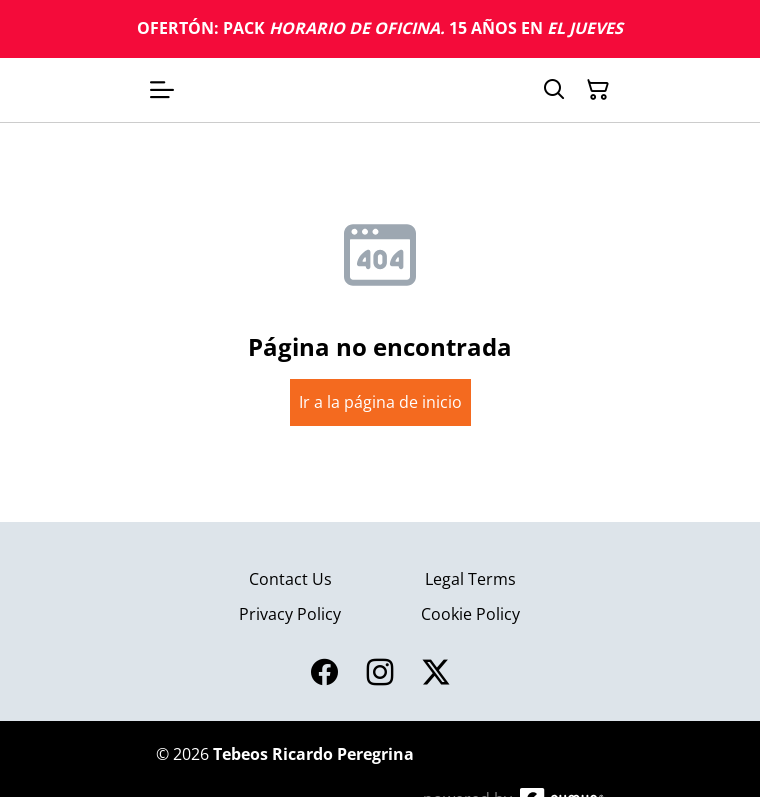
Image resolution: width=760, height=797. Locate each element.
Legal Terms (470, 579)
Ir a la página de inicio (380, 402)
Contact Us (290, 579)
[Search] (554, 90)
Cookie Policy (470, 614)
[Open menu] (162, 90)
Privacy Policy (290, 614)
